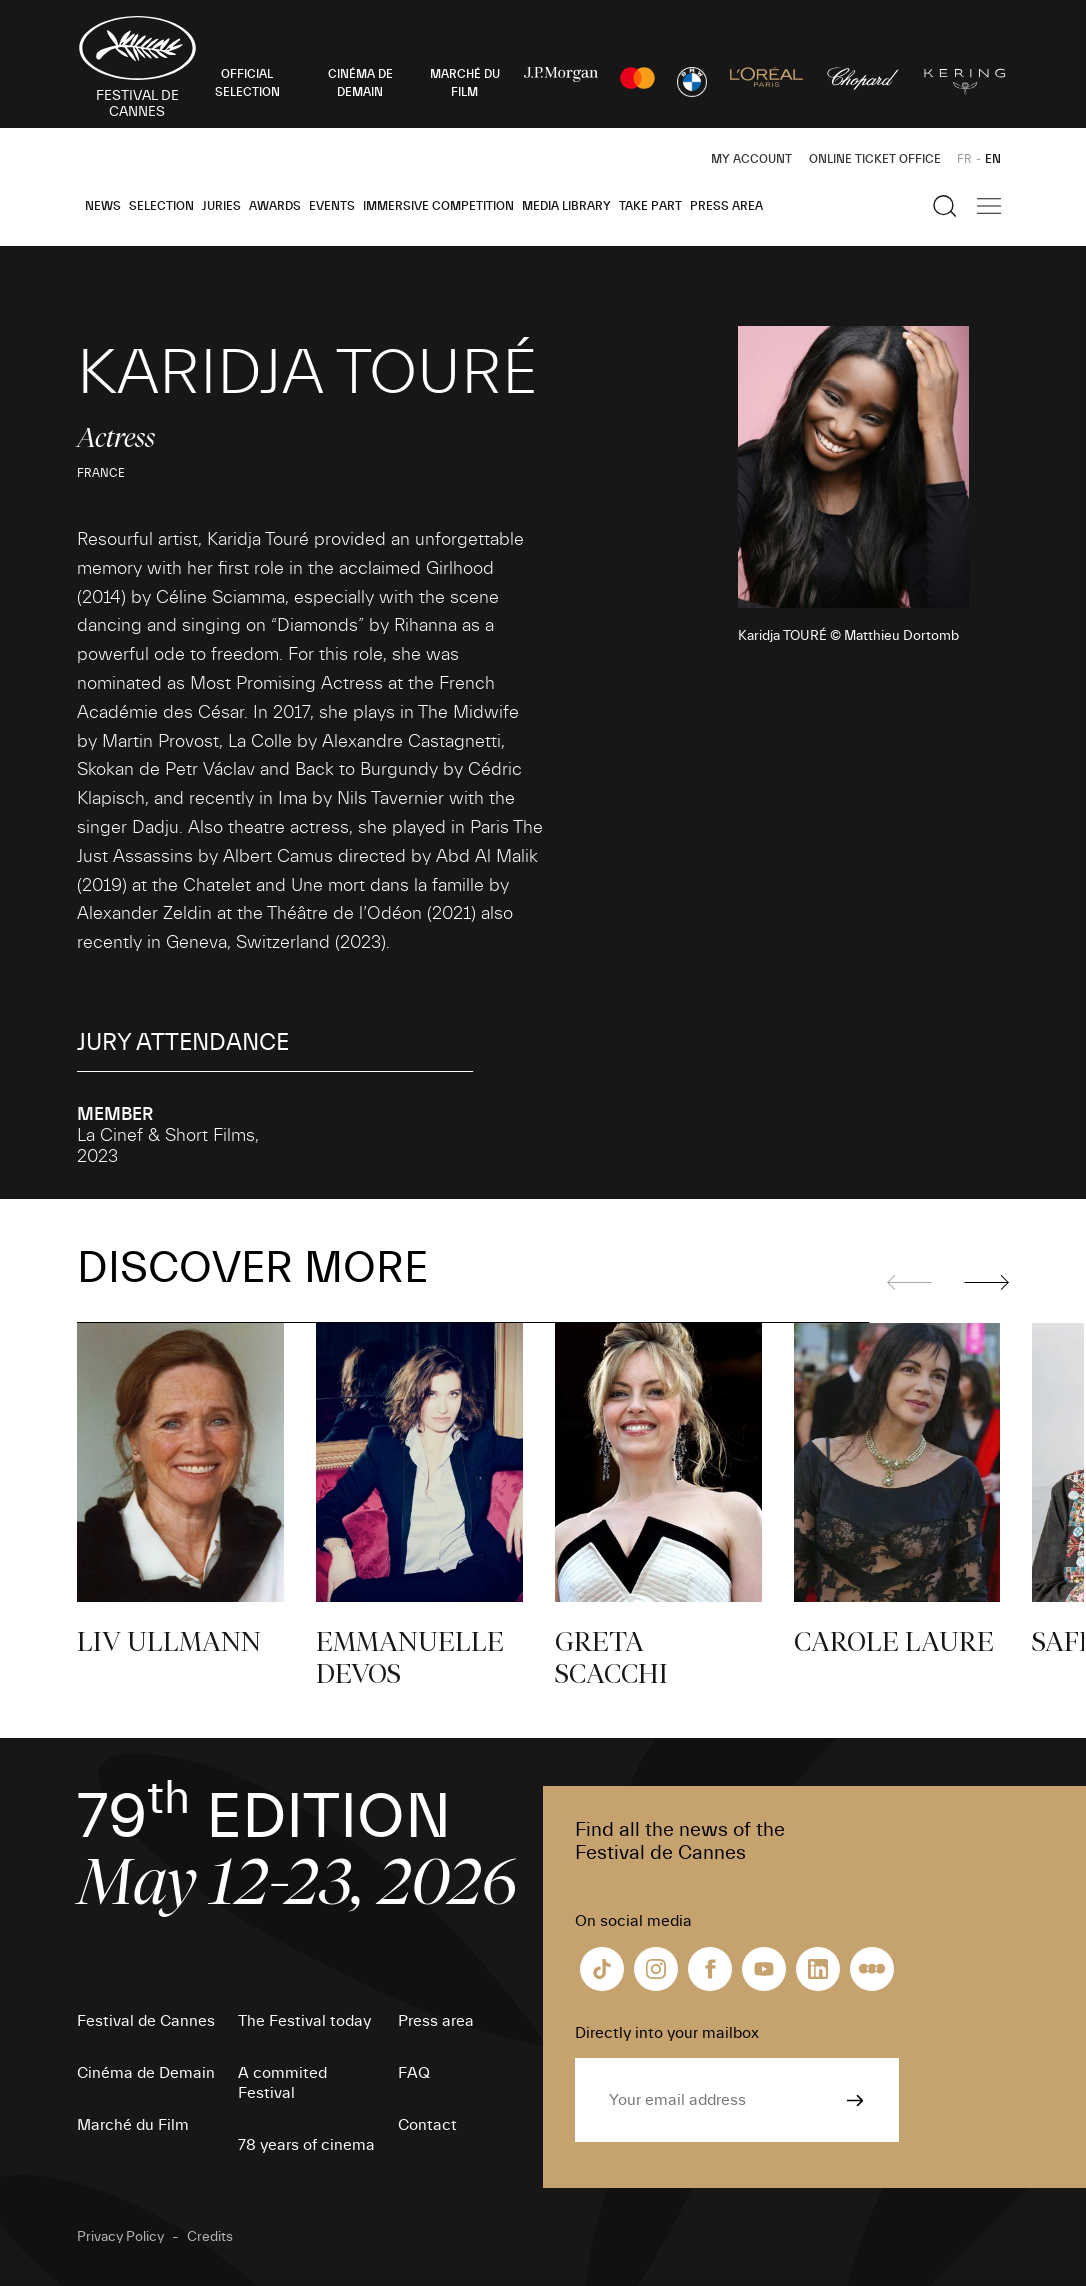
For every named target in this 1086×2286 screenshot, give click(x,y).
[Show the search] (945, 206)
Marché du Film (133, 2125)
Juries (221, 206)
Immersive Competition (438, 206)
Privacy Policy (120, 2237)
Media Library (566, 206)
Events (332, 206)
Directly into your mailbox (667, 2033)
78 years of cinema (306, 2145)
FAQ (414, 2073)
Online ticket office (875, 159)
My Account (751, 159)
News (103, 206)
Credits (210, 2237)
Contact (427, 2125)
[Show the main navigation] (989, 206)
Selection (161, 206)
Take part (650, 206)
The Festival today (304, 2021)
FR (964, 159)
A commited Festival (282, 2083)
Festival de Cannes (146, 2021)
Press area (726, 206)
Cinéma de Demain (146, 2073)
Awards (275, 206)
